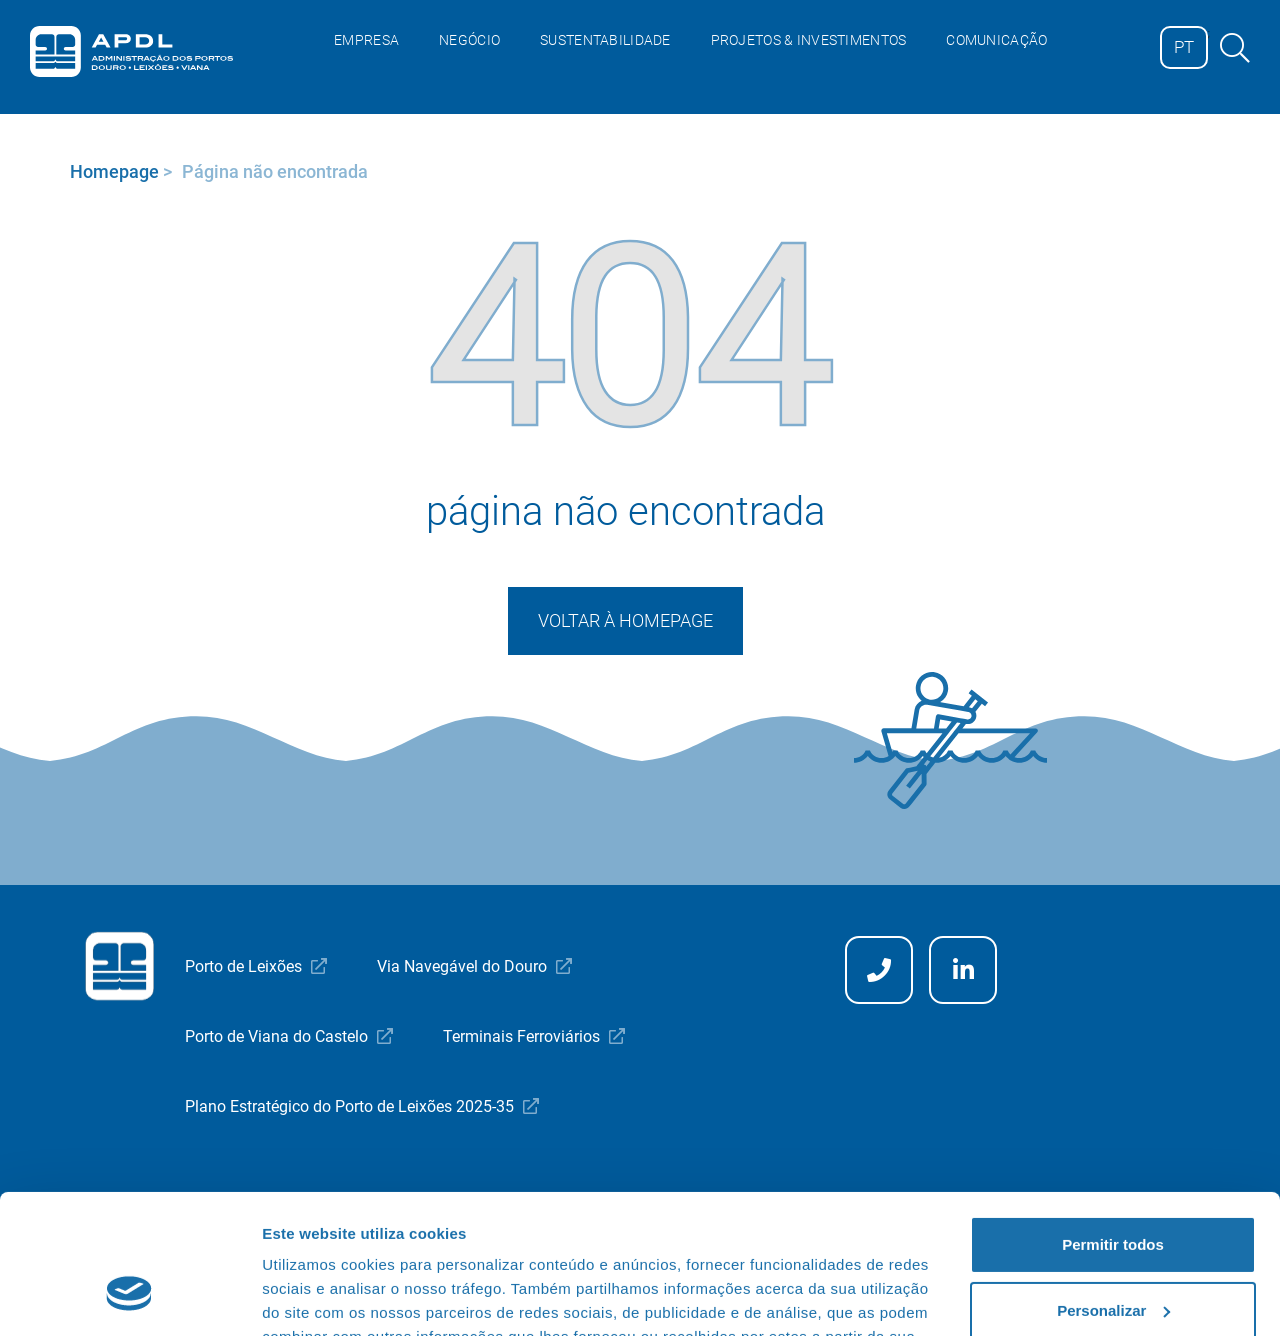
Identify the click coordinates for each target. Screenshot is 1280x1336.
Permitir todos (1113, 1125)
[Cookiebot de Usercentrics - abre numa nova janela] (129, 1297)
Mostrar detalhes (323, 1296)
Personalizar (1113, 1190)
